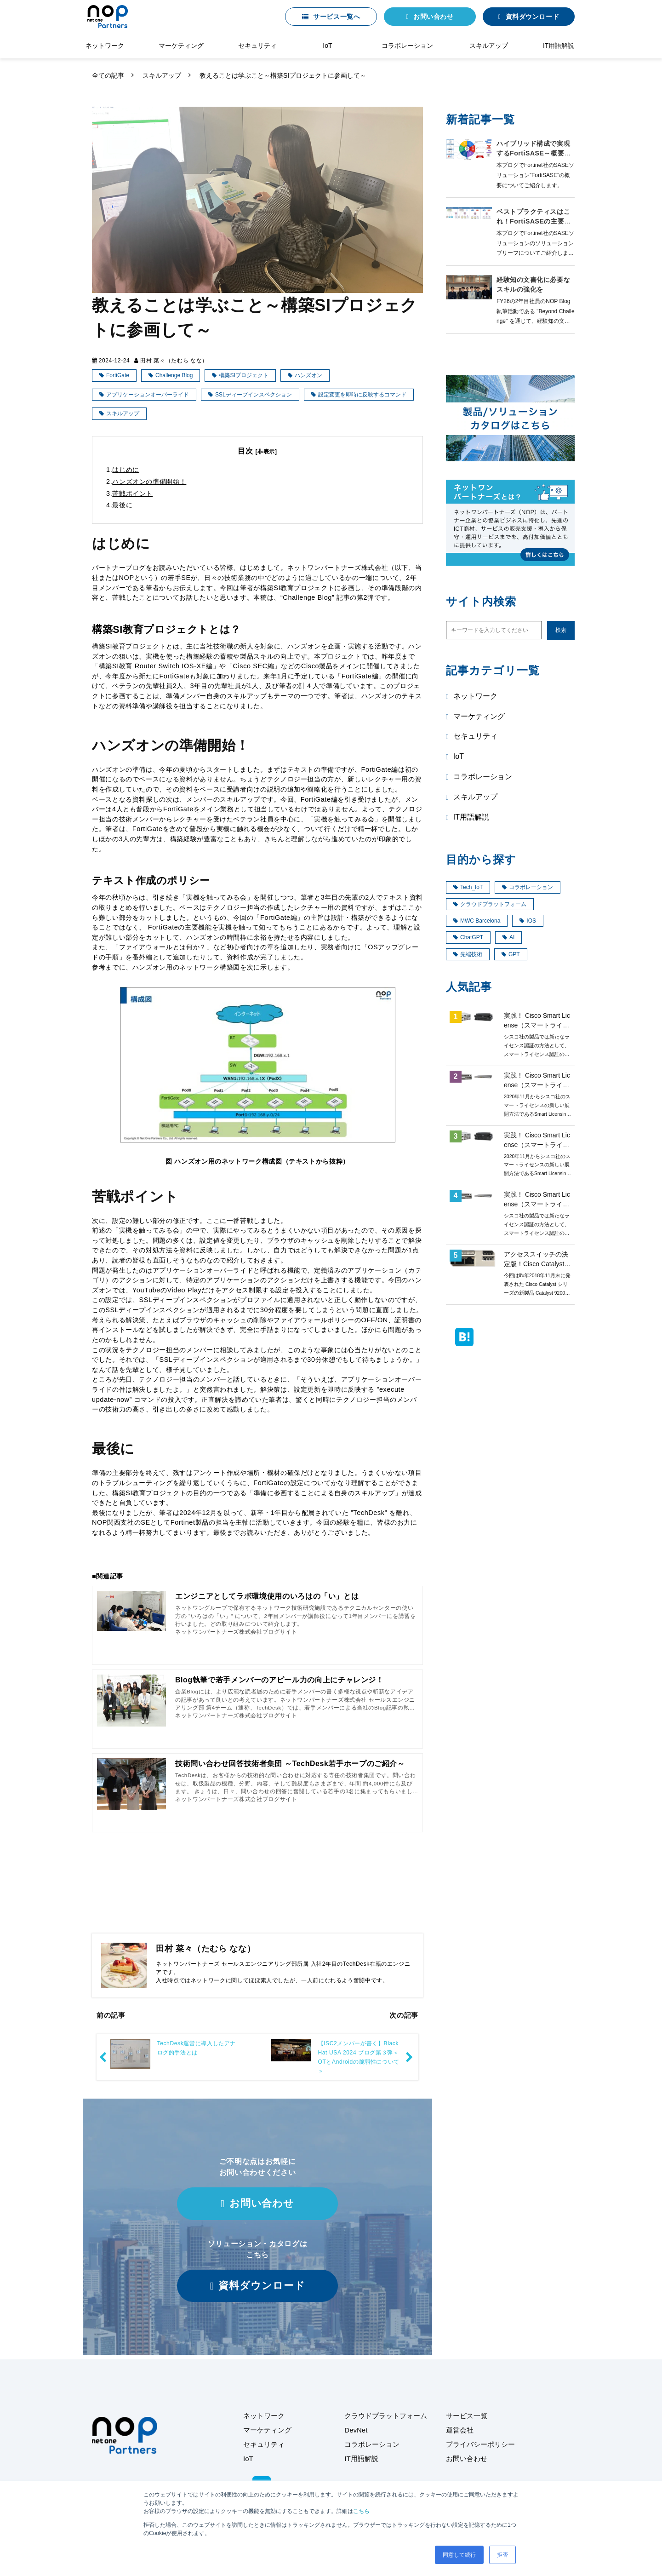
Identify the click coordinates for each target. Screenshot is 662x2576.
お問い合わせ (433, 16)
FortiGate (117, 375)
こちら (361, 2511)
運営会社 (460, 2430)
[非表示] (266, 451)
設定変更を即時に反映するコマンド (362, 394)
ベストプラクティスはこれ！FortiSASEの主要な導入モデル (533, 221)
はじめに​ (125, 469)
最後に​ (122, 505)
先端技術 (467, 954)
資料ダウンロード (532, 16)
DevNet (355, 2430)
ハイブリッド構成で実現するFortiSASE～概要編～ (533, 153)
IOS (527, 921)
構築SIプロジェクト (243, 375)
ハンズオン (308, 375)
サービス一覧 (466, 2415)
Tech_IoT (468, 887)
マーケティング (181, 45)
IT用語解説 (558, 45)
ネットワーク (105, 45)
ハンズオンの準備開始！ (149, 481)
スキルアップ (488, 45)
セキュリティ (257, 45)
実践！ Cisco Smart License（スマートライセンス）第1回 (537, 1025)
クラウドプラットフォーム (489, 904)
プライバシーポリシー (480, 2444)
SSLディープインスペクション (253, 394)
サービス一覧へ (336, 16)
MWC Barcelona (476, 921)
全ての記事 (108, 75)
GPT (511, 954)
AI (508, 937)
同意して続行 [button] (459, 2555)
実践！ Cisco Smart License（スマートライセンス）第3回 (537, 1144)
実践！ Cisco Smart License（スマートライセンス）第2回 (537, 1204)
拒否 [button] (502, 2555)
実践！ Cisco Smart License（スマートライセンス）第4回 (537, 1085)
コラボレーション (407, 45)
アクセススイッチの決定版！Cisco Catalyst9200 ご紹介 (536, 1264)
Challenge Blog (174, 375)
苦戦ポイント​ (132, 493)
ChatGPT (468, 937)
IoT (327, 45)
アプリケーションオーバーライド (147, 394)
